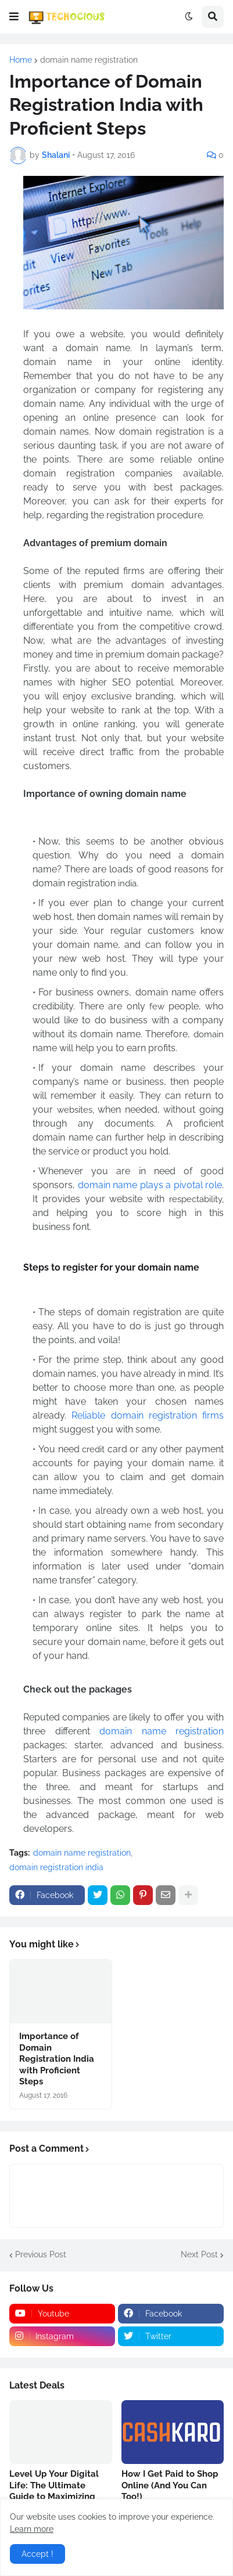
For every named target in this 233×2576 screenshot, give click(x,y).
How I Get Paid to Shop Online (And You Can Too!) (169, 2485)
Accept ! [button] (37, 2554)
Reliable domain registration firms (147, 1415)
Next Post (199, 2254)
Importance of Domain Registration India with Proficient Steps (56, 2059)
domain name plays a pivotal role (150, 1184)
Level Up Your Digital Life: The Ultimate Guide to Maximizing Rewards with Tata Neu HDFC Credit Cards (58, 2496)
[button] (14, 17)
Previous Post (40, 2254)
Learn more (31, 2529)
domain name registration (89, 60)
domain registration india (56, 1867)
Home (20, 60)
